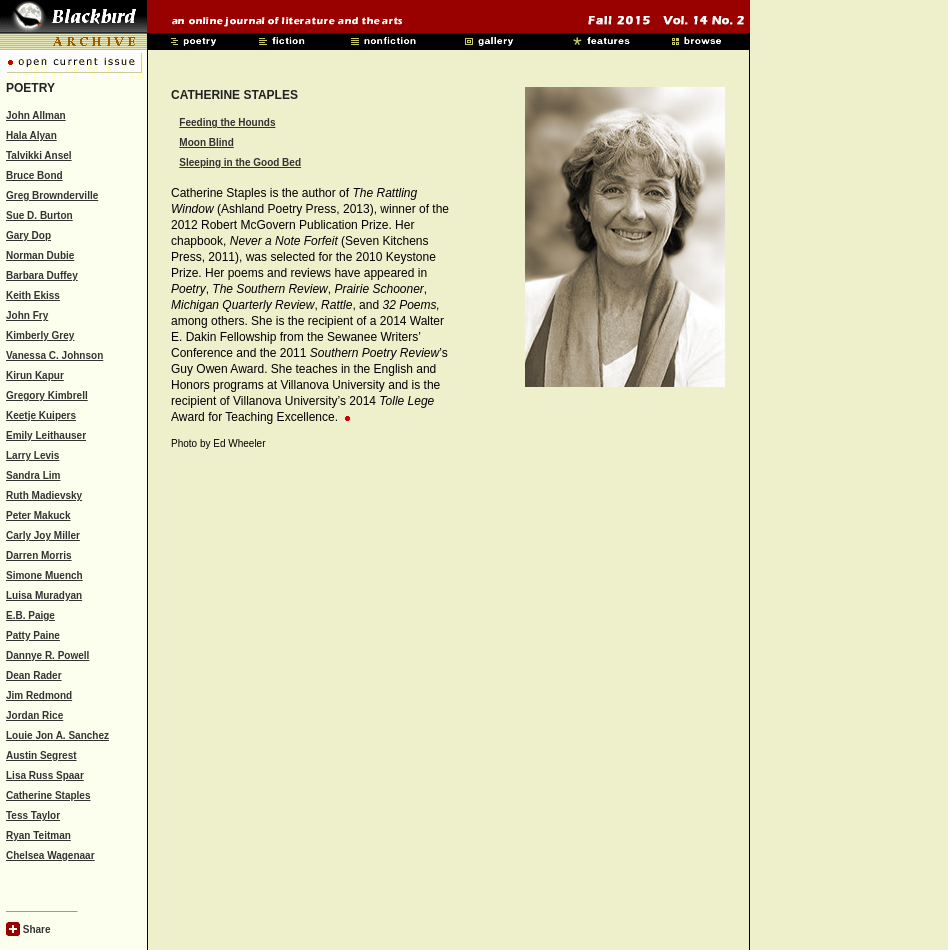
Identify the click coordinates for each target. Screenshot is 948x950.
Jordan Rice (34, 715)
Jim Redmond (39, 695)
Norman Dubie (40, 255)
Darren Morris (39, 555)
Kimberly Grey (40, 335)
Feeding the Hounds (227, 122)
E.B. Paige (30, 615)
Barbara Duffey (42, 275)
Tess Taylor (33, 815)
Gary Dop (28, 235)
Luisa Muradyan (44, 595)
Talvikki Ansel (39, 155)
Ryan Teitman (38, 835)
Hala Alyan (31, 135)
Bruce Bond (34, 175)
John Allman (36, 115)
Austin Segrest (41, 755)
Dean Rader (34, 675)
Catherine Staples (48, 795)
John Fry (27, 315)
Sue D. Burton (39, 215)
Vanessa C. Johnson (54, 355)
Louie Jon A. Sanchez (57, 735)
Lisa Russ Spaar (45, 775)
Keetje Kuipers (41, 415)
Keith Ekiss (33, 295)
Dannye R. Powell (47, 655)
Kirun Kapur (35, 375)
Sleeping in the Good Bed (240, 162)
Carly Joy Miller (43, 535)
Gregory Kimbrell (47, 395)
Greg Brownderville (52, 195)
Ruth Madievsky (44, 495)
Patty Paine (33, 635)
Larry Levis (32, 455)
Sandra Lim (33, 475)
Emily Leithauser (46, 435)
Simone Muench (44, 575)
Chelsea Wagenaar (50, 855)
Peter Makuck (38, 515)
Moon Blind (206, 142)
